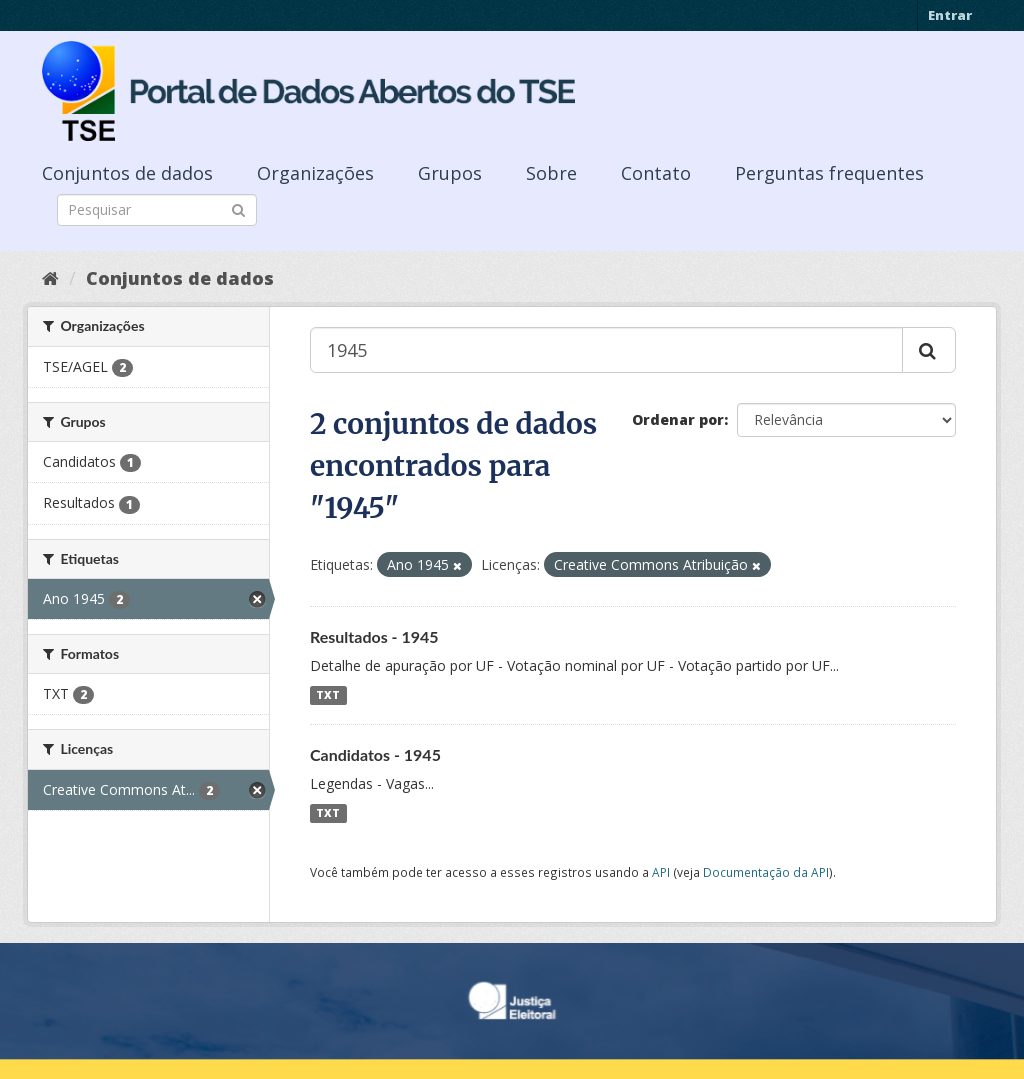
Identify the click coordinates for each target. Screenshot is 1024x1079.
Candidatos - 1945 (375, 754)
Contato (656, 173)
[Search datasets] (157, 210)
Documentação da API (766, 872)
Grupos (450, 173)
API (661, 872)
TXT (328, 695)
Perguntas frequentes (829, 173)
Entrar (950, 15)
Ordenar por (678, 419)
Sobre (551, 173)
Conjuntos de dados (127, 173)
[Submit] (238, 208)
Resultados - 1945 (374, 636)
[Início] (50, 278)
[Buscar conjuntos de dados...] (606, 350)
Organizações (315, 173)
